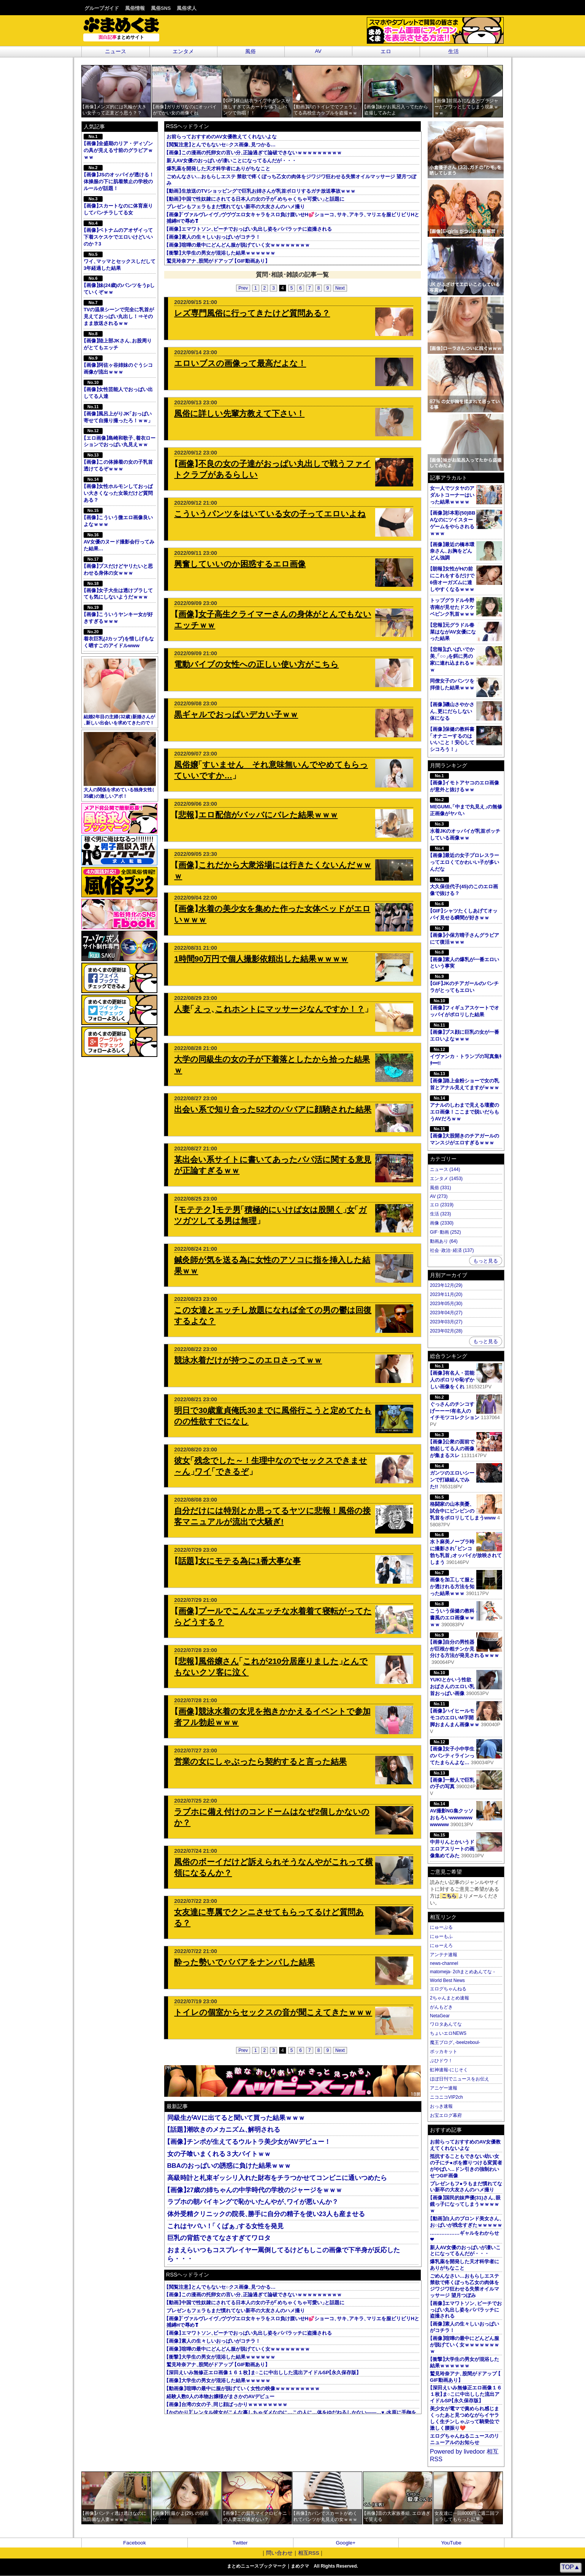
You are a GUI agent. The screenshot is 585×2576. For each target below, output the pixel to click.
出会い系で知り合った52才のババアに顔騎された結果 (272, 1109)
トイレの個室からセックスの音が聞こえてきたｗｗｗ (273, 2012)
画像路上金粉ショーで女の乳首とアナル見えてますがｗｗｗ (464, 1080)
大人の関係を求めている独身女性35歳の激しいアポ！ (120, 765)
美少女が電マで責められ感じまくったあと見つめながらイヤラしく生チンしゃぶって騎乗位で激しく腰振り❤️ (464, 2418)
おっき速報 (441, 2106)
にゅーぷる (441, 1927)
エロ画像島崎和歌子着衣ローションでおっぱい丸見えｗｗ (119, 437)
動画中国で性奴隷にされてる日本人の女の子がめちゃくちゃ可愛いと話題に (255, 199)
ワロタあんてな (446, 2024)
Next (340, 288)
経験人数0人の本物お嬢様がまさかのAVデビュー (220, 2396)
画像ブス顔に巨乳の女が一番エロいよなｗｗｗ (464, 1032)
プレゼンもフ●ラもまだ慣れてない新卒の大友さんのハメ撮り (466, 2187)
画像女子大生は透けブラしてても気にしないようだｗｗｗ (118, 590)
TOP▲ (570, 2567)
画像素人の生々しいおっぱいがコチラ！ (213, 237)
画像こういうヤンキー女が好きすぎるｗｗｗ (118, 614)
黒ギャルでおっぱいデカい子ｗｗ (236, 714)
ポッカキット (443, 2051)
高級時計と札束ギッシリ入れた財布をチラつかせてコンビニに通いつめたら (277, 2178)
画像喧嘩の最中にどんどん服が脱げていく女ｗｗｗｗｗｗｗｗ (238, 245)
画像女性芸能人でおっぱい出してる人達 (118, 389)
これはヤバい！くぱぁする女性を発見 (225, 2226)
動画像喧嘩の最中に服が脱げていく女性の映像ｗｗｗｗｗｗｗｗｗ (243, 2388)
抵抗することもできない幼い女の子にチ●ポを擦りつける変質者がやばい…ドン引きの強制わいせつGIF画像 (466, 2165)
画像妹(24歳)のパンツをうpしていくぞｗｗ (119, 285)
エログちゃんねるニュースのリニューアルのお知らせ (464, 2439)
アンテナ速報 (443, 1954)
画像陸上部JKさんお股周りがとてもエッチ (118, 340)
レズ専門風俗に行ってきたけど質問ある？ (252, 313)
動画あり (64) (444, 1241)
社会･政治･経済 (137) (452, 1250)
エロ (385, 51)
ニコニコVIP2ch (446, 2097)
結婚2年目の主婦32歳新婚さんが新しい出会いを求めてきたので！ (120, 692)
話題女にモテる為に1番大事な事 (237, 1560)
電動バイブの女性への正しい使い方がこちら (256, 664)
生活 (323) (440, 1214)
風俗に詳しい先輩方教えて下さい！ (239, 413)
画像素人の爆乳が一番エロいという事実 (464, 959)
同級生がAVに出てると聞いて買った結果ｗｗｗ (236, 2117)
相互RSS (308, 2553)
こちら (449, 1896)
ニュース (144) (445, 1169)
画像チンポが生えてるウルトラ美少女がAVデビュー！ (249, 2141)
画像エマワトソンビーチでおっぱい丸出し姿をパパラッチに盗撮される (249, 229)
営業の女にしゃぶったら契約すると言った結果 (260, 1761)
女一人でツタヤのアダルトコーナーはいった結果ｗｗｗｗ (452, 495)
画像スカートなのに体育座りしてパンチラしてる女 (118, 205)
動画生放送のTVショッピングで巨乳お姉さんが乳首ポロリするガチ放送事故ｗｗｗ (261, 191)
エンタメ (183, 51)
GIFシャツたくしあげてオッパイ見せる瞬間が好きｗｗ (464, 910)
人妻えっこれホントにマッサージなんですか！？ (271, 1008)
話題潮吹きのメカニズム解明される (224, 2129)
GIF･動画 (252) (445, 1232)
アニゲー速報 (443, 2088)
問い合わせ (279, 2553)
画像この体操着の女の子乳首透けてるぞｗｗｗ (118, 462)
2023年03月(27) (446, 1321)
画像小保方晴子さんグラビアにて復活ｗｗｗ (464, 935)
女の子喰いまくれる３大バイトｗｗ (219, 2154)
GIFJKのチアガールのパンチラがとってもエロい (464, 983)
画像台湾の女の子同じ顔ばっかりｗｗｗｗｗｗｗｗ (227, 2404)
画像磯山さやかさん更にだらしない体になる (452, 711)
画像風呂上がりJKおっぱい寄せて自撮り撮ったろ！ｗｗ (118, 413)
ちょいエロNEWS (448, 2033)
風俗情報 (135, 8)
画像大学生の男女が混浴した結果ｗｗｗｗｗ (218, 2380)
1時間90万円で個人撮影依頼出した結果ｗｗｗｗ (261, 958)
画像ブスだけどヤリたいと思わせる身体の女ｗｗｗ (118, 566)
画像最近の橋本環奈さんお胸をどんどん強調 (452, 551)
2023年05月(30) (446, 1303)
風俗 (250, 51)
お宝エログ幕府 (446, 2115)
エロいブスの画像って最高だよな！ (240, 363)
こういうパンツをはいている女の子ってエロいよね (270, 513)
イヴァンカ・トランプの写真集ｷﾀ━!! (466, 1056)
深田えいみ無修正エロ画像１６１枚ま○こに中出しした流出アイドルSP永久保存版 (262, 2372)
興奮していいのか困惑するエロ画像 (240, 563)
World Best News (447, 1980)
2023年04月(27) (446, 1312)
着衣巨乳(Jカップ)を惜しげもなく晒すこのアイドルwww (119, 638)
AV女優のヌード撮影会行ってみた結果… (119, 541)
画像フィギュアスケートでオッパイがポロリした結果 (464, 1007)
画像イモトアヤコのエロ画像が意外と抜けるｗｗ (464, 782)
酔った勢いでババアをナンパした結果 (244, 1962)
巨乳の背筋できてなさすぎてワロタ (219, 2238)
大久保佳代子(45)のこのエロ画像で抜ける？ (464, 886)
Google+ (345, 2543)
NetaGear (440, 2015)
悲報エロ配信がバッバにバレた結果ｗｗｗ (256, 814)
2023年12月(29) (446, 1285)
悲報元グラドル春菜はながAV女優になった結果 (453, 632)
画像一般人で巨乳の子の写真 (466, 1780)
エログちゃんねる (448, 1988)
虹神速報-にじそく (449, 2069)
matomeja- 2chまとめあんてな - (462, 1971)
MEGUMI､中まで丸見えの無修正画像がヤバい (466, 806)
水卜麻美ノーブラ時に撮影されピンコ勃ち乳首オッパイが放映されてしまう (466, 1548)
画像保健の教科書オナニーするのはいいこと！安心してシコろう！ (452, 739)
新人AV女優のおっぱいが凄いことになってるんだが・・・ (231, 160)
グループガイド (101, 8)
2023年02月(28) (446, 1331)
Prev (243, 288)
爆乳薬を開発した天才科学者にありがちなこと (218, 168)
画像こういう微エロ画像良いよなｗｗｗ (118, 517)
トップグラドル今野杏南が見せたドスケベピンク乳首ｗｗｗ (452, 607)
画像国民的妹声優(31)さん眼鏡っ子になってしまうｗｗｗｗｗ (465, 2204)
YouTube (451, 2543)
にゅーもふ (441, 1936)
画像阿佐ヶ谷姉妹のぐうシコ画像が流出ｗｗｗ (118, 365)
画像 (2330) (441, 1223)
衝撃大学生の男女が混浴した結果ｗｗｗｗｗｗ (220, 253)
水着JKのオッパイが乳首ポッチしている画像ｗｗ (465, 831)
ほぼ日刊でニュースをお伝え (459, 2079)
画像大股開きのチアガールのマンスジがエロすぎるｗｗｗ (464, 1135)
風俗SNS (161, 8)
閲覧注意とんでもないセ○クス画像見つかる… (221, 144)
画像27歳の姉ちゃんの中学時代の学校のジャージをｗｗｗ (254, 2190)
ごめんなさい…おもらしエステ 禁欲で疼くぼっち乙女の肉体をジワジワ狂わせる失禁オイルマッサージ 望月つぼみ (464, 2285)
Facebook (134, 2543)
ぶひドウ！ (441, 2060)
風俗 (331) (440, 1187)
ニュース (115, 51)
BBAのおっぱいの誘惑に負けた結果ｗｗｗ (229, 2165)
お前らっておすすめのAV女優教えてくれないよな (221, 136)
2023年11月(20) (446, 1294)
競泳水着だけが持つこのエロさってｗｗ (248, 1360)
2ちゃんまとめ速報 (449, 1998)
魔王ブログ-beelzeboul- (455, 2042)
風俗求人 (187, 8)
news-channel (444, 1963)
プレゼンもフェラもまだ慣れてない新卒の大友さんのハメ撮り (235, 206)
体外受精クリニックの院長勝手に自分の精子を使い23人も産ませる (266, 2214)
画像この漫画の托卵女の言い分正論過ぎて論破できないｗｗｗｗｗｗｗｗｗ (254, 152)
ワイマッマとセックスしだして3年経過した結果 (119, 261)
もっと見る (485, 1261)
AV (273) (438, 1196)
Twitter (240, 2543)
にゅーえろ (441, 1945)
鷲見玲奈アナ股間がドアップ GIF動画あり (217, 261)
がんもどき (441, 2007)
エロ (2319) (441, 1204)
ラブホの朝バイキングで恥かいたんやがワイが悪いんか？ (253, 2201)
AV (318, 51)
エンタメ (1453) (446, 1178)
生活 (453, 51)
